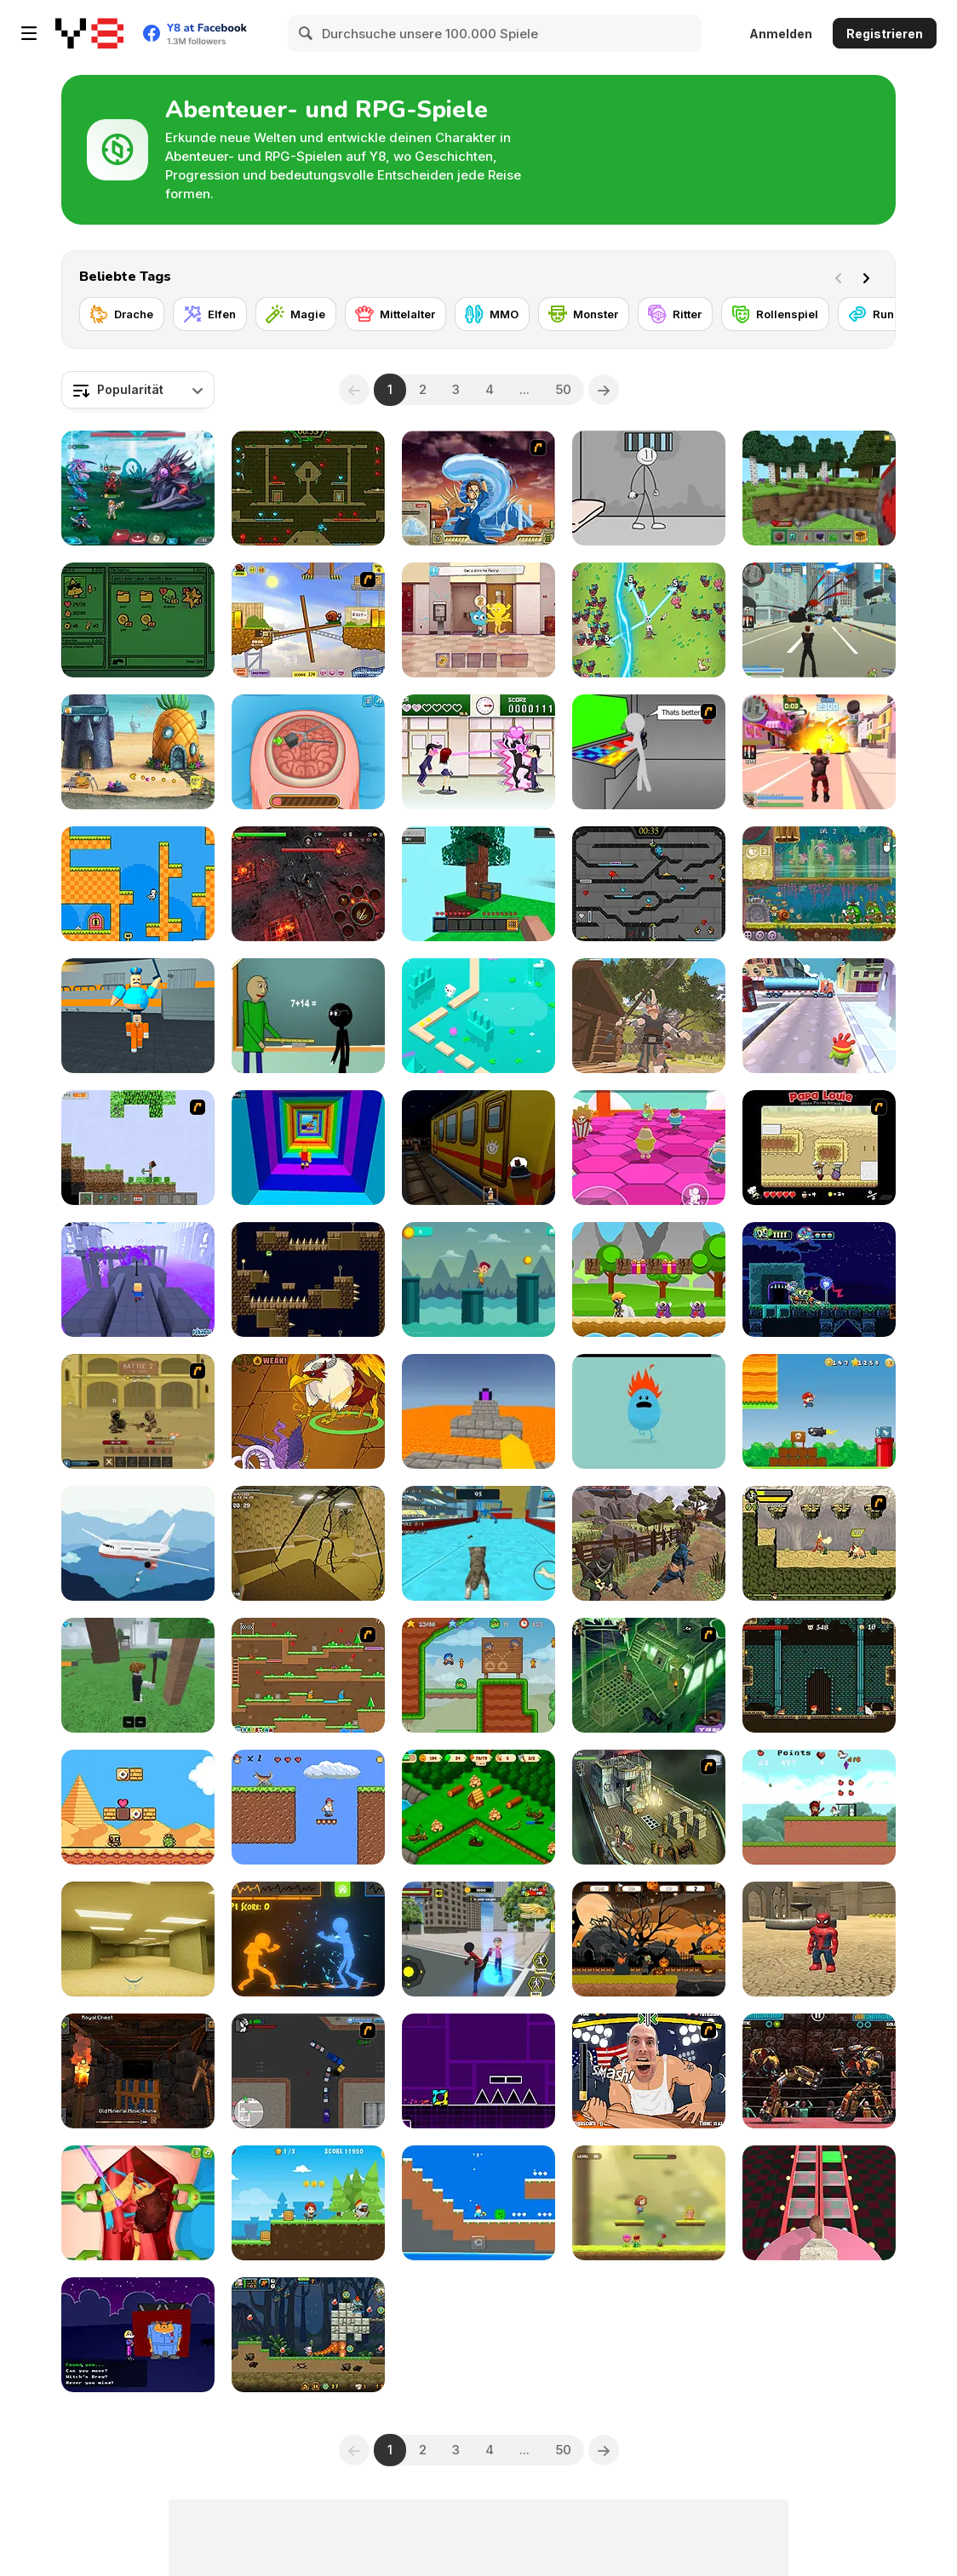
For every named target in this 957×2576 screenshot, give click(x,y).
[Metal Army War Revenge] (308, 2334)
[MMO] (492, 314)
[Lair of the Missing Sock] (819, 1279)
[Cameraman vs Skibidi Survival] (819, 2202)
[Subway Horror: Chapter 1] (478, 1147)
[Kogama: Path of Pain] (138, 1279)
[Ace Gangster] (308, 2070)
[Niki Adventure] (648, 1279)
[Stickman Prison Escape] (648, 488)
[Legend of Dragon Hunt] (648, 620)
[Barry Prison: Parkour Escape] (138, 1015)
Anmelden (780, 33)
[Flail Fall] (308, 1279)
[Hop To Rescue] (648, 2202)
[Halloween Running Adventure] (648, 1939)
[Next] (869, 276)
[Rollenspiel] (775, 314)
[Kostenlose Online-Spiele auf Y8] (89, 33)
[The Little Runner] (478, 1279)
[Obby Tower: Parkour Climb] (308, 1147)
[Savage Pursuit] (819, 1543)
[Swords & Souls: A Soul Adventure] (138, 1411)
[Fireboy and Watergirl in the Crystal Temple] (648, 883)
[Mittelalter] (395, 314)
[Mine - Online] (819, 488)
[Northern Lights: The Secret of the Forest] (478, 1807)
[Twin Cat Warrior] (308, 1675)
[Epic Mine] (138, 2070)
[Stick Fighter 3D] (308, 1939)
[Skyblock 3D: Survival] (478, 883)
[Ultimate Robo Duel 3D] (819, 2070)
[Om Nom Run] (819, 1015)
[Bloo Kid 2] (478, 1675)
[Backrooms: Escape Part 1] (308, 1543)
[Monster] (583, 314)
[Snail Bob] (308, 620)
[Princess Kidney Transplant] (138, 2202)
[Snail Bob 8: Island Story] (819, 883)
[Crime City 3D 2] (819, 751)
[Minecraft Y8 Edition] (138, 1147)
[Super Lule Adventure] (819, 1411)
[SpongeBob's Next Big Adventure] (138, 751)
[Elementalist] (819, 1675)
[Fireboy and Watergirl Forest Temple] (308, 488)
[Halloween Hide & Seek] (138, 2334)
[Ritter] (675, 314)
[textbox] (138, 390)
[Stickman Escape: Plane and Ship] (138, 1543)
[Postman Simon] (308, 1807)
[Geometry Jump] (478, 2070)
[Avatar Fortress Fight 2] (478, 488)
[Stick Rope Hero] (478, 1939)
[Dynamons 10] (308, 1411)
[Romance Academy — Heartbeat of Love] (478, 751)
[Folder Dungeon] (138, 620)
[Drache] (121, 314)
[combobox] (138, 389)
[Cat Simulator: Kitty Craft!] (478, 1543)
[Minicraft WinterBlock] (478, 2202)
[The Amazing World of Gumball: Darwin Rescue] (478, 620)
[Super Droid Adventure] (138, 1807)
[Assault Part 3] (648, 751)
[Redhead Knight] (308, 2202)
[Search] (306, 33)
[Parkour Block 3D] (478, 1411)
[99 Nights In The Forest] (138, 1675)
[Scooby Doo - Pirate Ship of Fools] (648, 1675)
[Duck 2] (138, 883)
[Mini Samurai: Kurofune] (648, 1543)
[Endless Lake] (478, 1015)
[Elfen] (210, 314)
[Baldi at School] (308, 1015)
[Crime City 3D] (819, 620)
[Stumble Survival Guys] (648, 1147)
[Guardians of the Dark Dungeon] (308, 883)
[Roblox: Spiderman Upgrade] (819, 1939)
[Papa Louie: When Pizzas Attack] (819, 1147)
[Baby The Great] (648, 1015)
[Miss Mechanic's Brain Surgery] (308, 751)
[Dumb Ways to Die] (648, 1411)
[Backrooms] (138, 1939)
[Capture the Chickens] (819, 1807)
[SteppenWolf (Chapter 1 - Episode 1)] (648, 1807)
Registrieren (884, 33)
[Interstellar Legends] (138, 488)
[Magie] (295, 314)
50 (563, 389)
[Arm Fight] (648, 2070)
